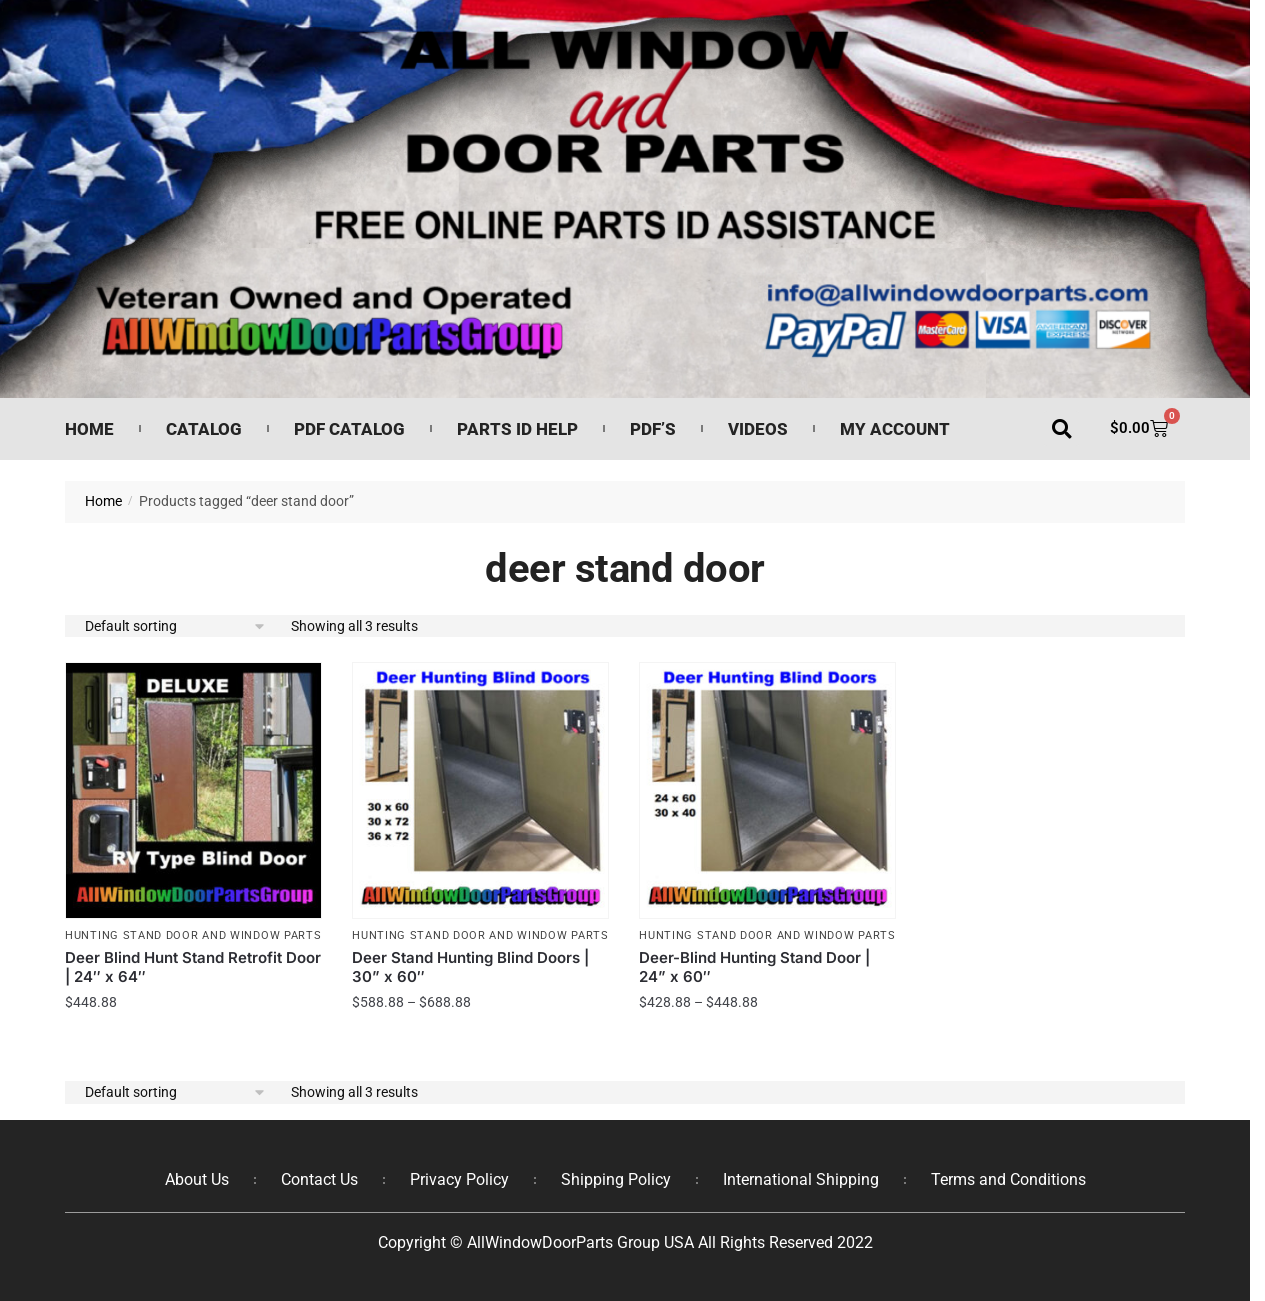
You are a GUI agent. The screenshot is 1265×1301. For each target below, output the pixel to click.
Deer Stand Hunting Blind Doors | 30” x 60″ (470, 967)
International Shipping (801, 1179)
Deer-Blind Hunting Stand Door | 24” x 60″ (754, 967)
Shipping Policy (616, 1179)
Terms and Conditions (1008, 1179)
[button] (1061, 428)
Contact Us (319, 1179)
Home (89, 429)
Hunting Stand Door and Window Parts (193, 935)
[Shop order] (176, 626)
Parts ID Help (517, 429)
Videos (758, 429)
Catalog (204, 429)
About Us (197, 1179)
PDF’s (653, 429)
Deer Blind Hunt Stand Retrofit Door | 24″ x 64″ (193, 967)
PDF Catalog (349, 429)
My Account (895, 429)
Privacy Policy (459, 1179)
